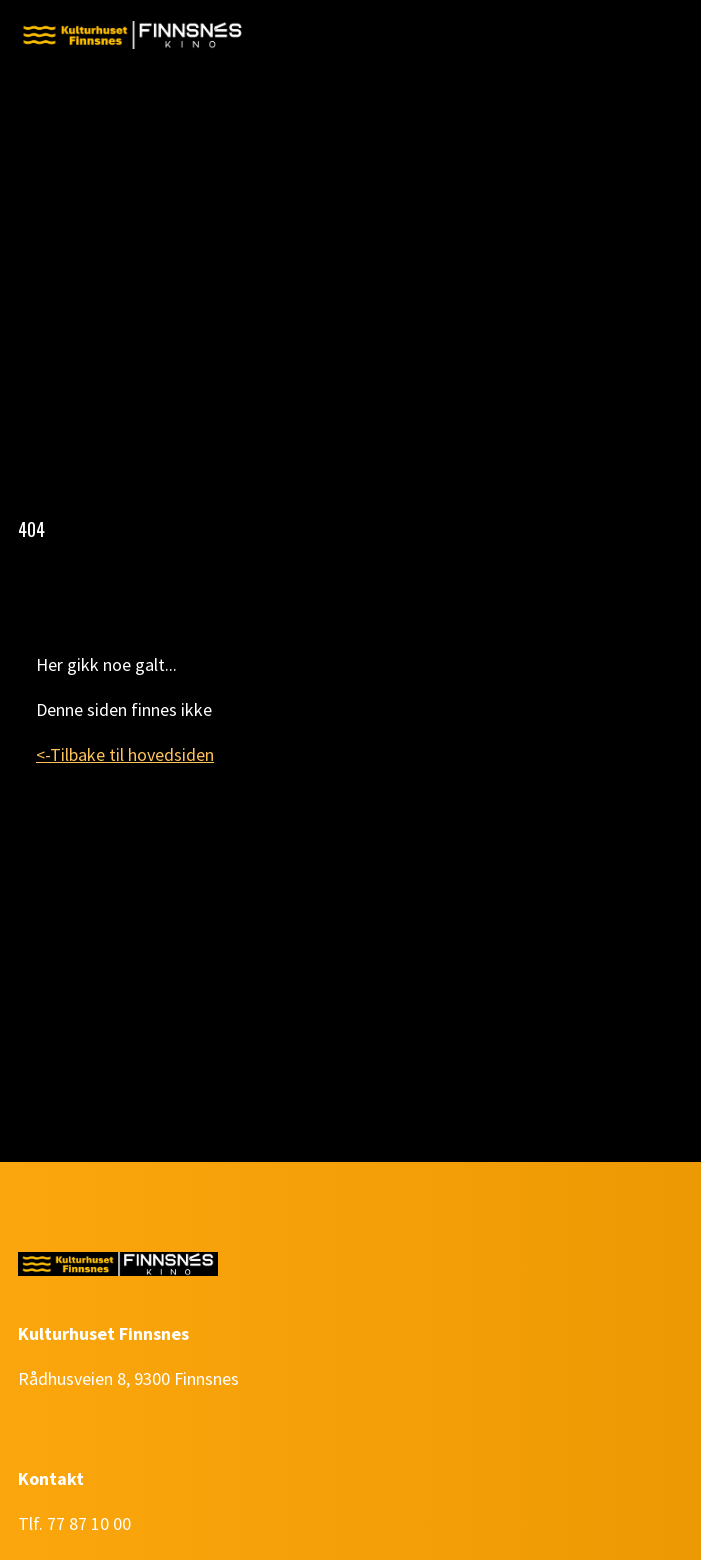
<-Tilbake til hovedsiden (125, 754)
